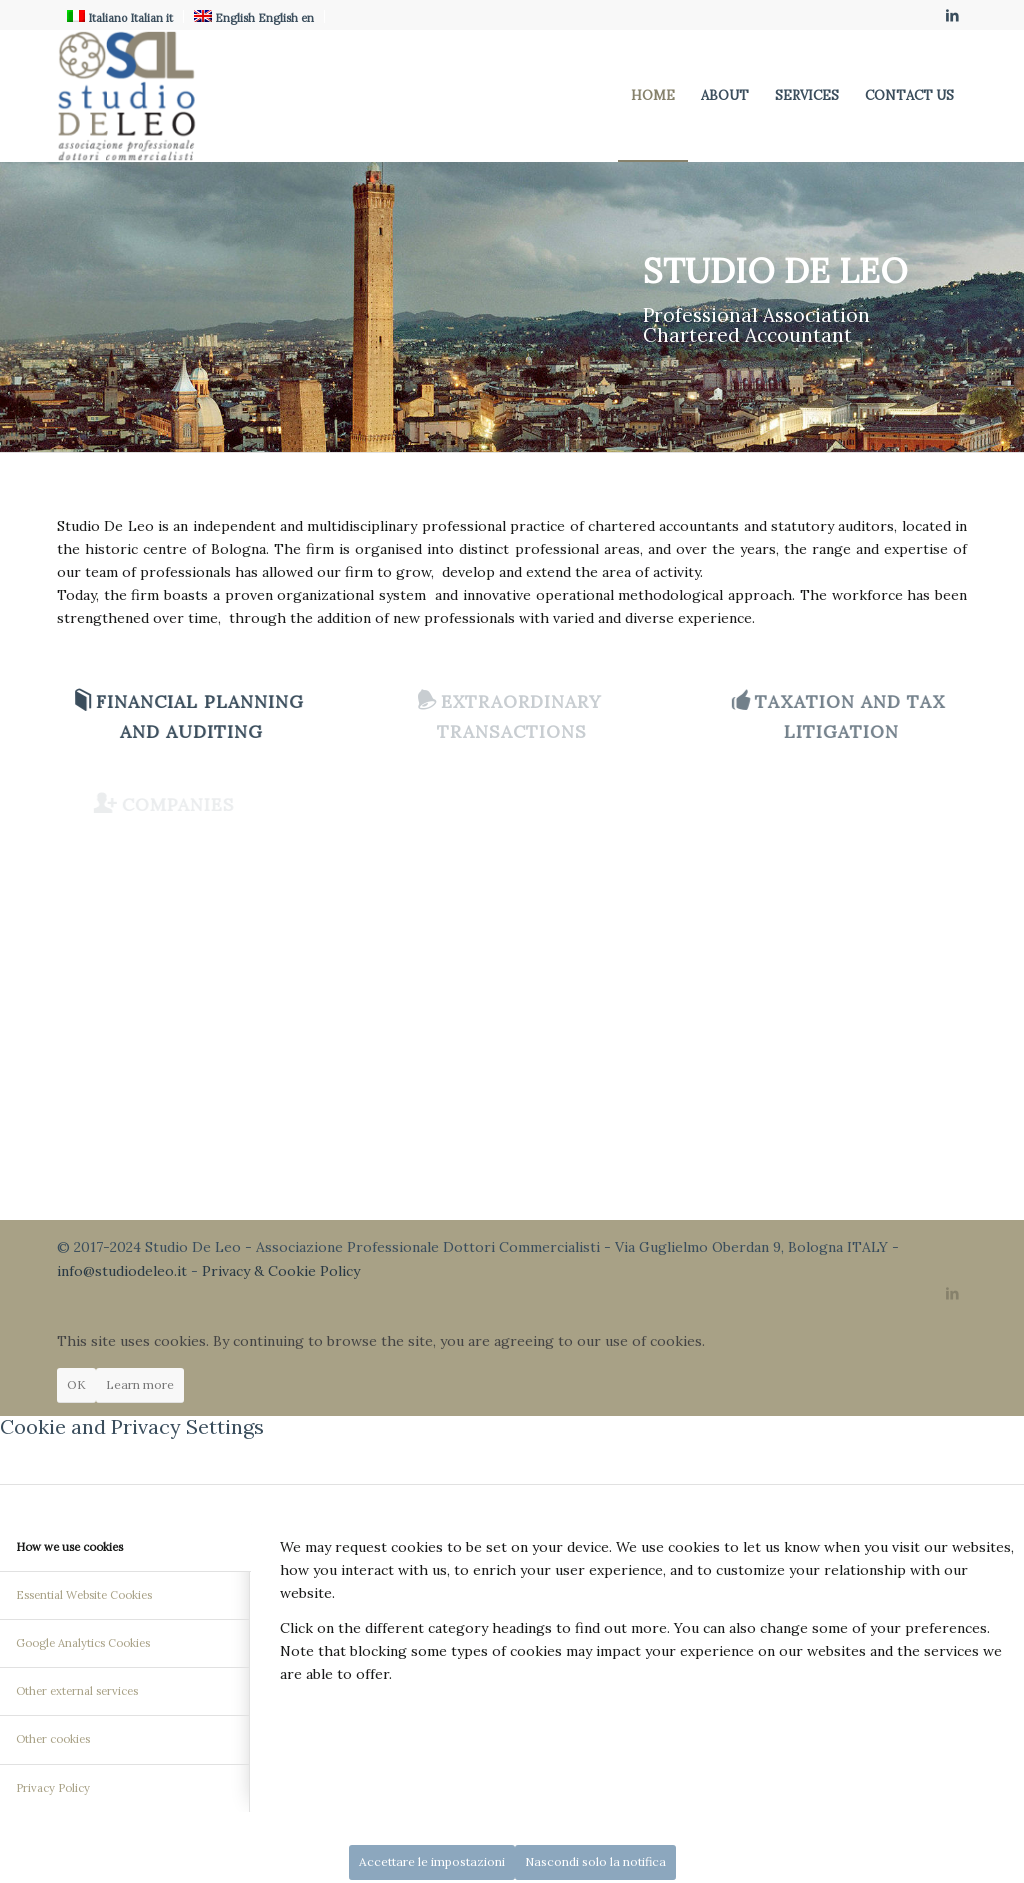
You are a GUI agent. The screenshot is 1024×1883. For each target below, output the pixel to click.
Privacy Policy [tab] (53, 1788)
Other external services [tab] (77, 1691)
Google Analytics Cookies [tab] (83, 1643)
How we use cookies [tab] (69, 1547)
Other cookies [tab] (53, 1739)
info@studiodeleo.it (122, 1271)
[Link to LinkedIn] (952, 15)
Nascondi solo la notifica (595, 1861)
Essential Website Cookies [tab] (84, 1595)
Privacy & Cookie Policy (281, 1271)
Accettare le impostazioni (432, 1861)
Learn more (140, 1384)
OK (76, 1384)
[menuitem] (653, 96)
